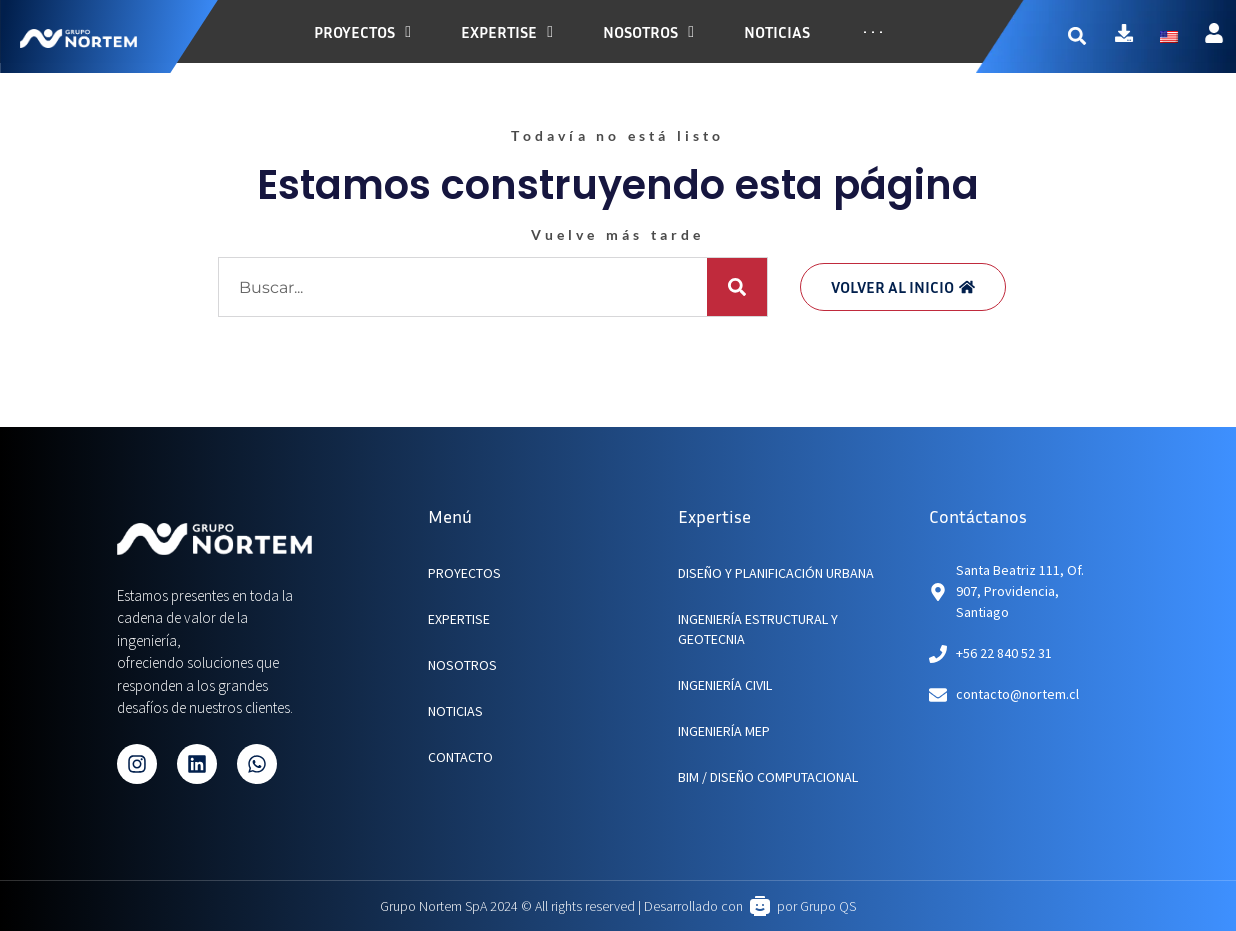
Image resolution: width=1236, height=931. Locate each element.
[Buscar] (737, 287)
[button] (1089, 36)
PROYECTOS (464, 573)
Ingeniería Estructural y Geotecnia (758, 629)
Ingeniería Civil (725, 685)
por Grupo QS (816, 906)
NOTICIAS (455, 711)
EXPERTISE (459, 619)
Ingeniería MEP (724, 731)
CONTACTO (460, 757)
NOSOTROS (462, 665)
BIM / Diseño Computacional (768, 777)
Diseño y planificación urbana (776, 573)
